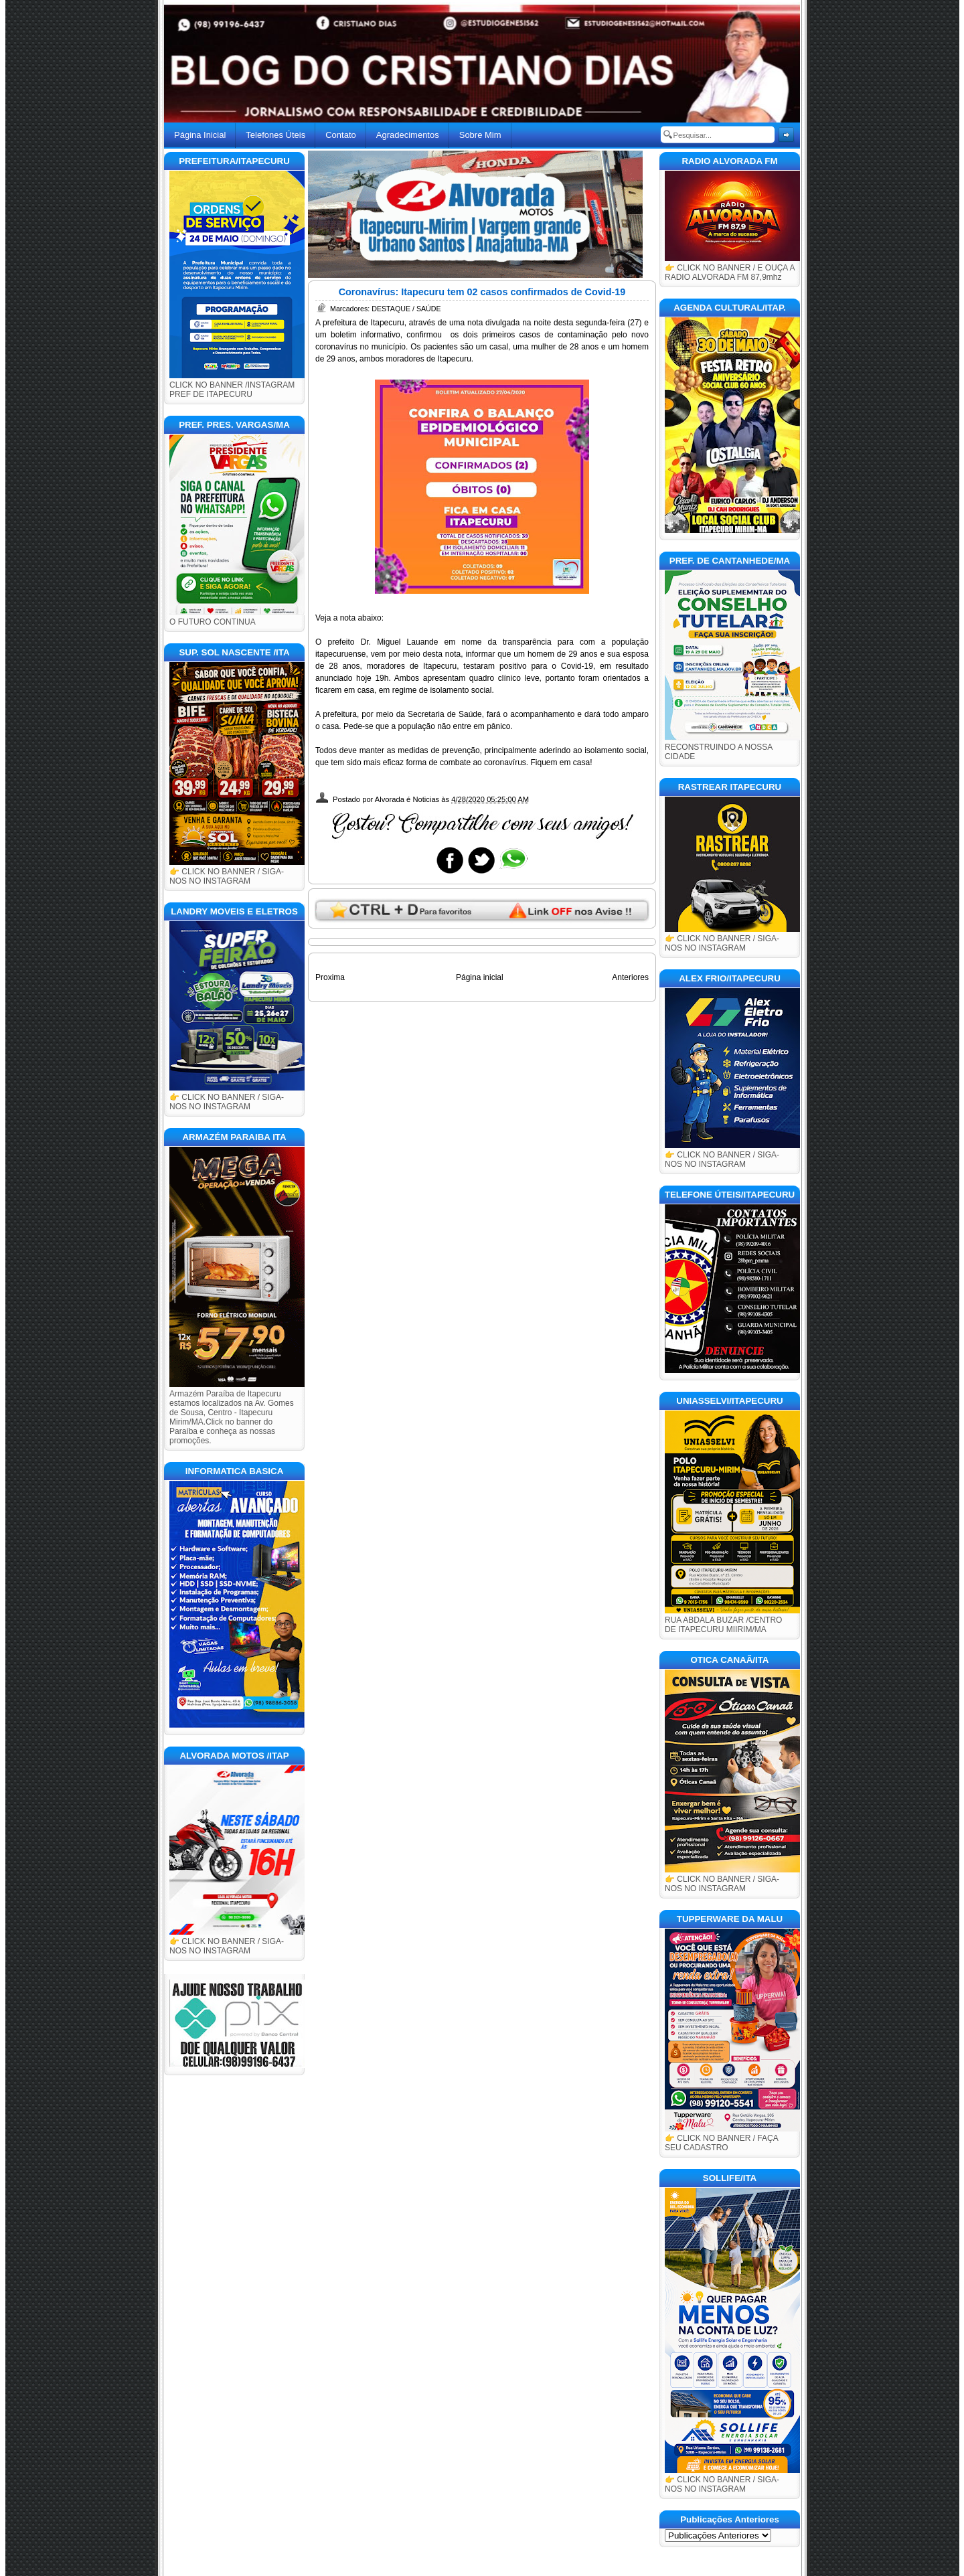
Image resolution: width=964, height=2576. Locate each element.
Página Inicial (200, 135)
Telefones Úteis (275, 135)
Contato (340, 135)
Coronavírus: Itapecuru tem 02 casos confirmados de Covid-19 (482, 292)
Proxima (330, 977)
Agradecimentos (407, 135)
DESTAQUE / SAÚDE (406, 309)
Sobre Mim (480, 135)
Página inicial (479, 977)
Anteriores (630, 977)
